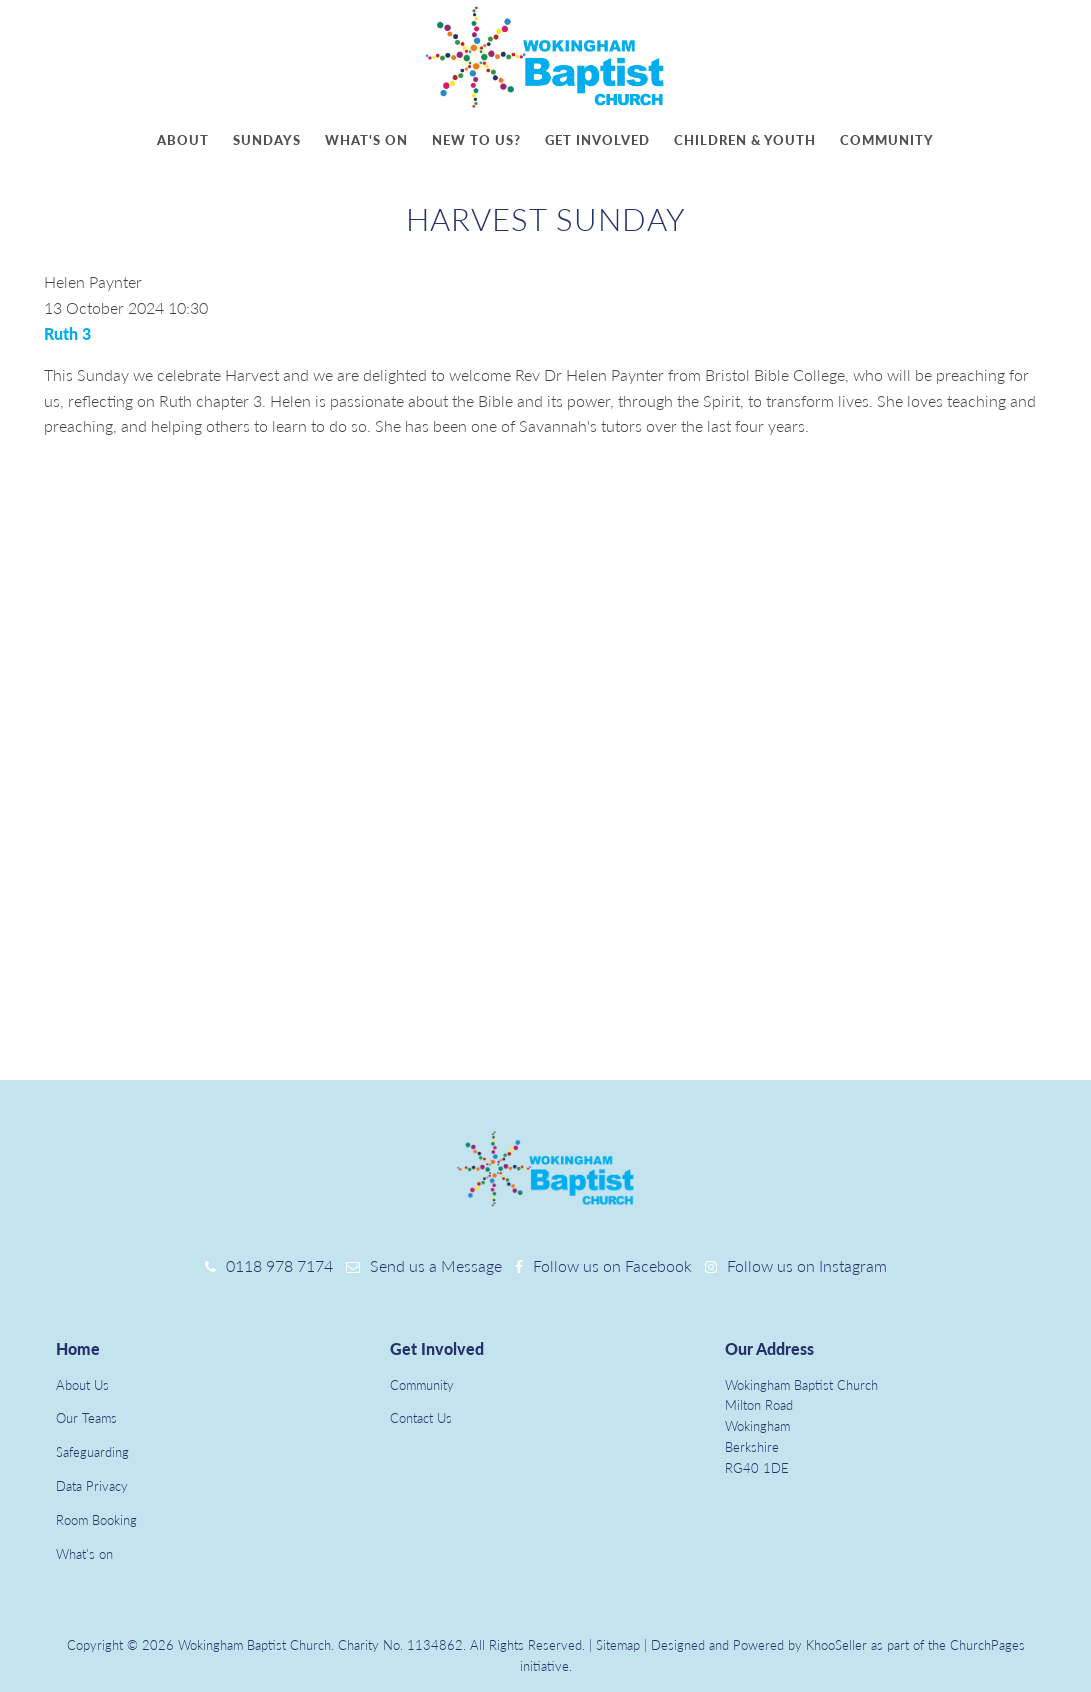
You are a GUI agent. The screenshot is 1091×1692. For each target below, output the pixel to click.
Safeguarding (92, 1452)
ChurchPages (987, 1645)
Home (78, 1348)
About (183, 140)
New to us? (476, 140)
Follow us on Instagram (807, 1265)
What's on (366, 140)
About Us (82, 1385)
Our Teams (86, 1418)
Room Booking (96, 1520)
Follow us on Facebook (612, 1265)
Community (887, 140)
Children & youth (745, 140)
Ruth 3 (67, 333)
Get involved (597, 140)
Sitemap (618, 1645)
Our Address (769, 1348)
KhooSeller (836, 1645)
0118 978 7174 (279, 1265)
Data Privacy (92, 1486)
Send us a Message (436, 1265)
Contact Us (421, 1418)
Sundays (267, 140)
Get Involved (437, 1348)
